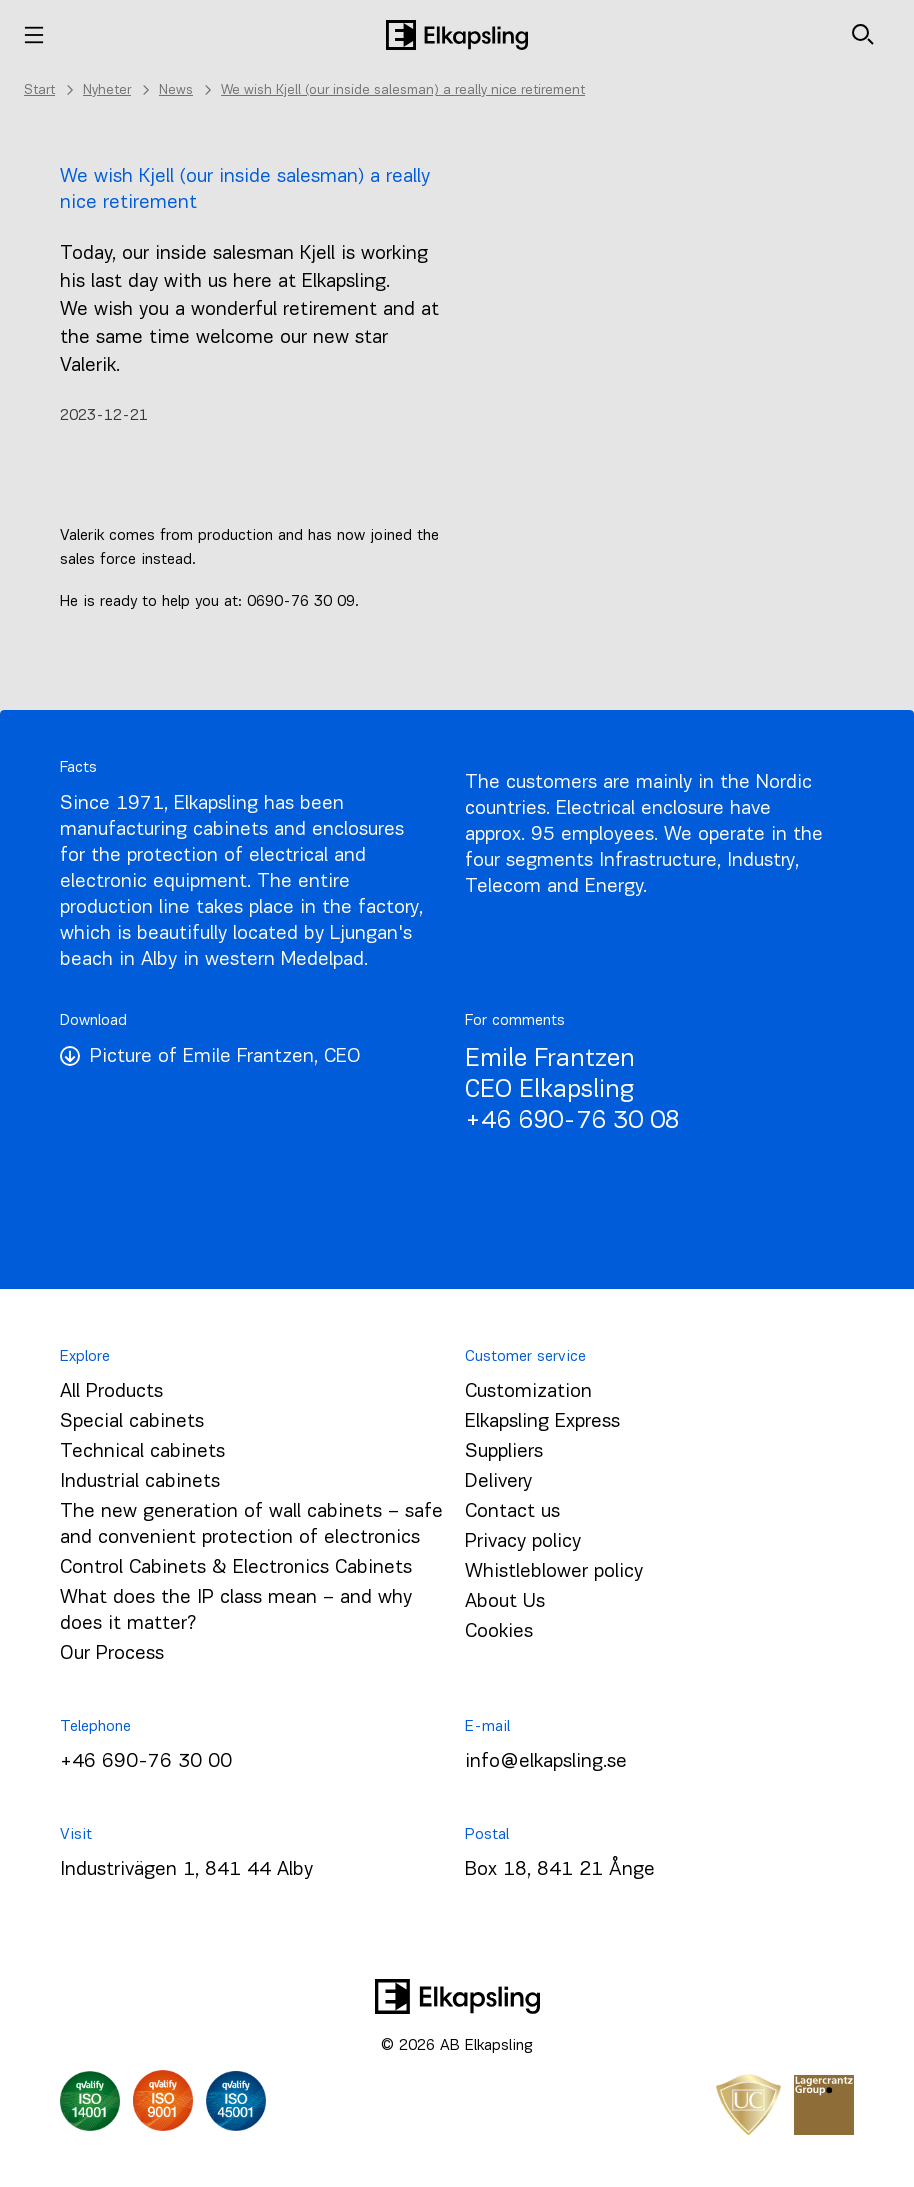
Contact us (512, 1512)
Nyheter (107, 90)
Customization (528, 1392)
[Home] (457, 35)
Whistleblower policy (554, 1572)
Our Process (112, 1654)
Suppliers (504, 1452)
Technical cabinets (142, 1452)
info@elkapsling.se (546, 1762)
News (176, 90)
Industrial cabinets (140, 1482)
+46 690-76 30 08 (572, 1121)
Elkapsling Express (542, 1422)
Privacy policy (523, 1542)
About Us (505, 1602)
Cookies (499, 1632)
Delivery (498, 1482)
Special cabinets (132, 1422)
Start (39, 90)
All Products (111, 1392)
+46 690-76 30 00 (146, 1762)
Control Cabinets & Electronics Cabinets (236, 1568)
